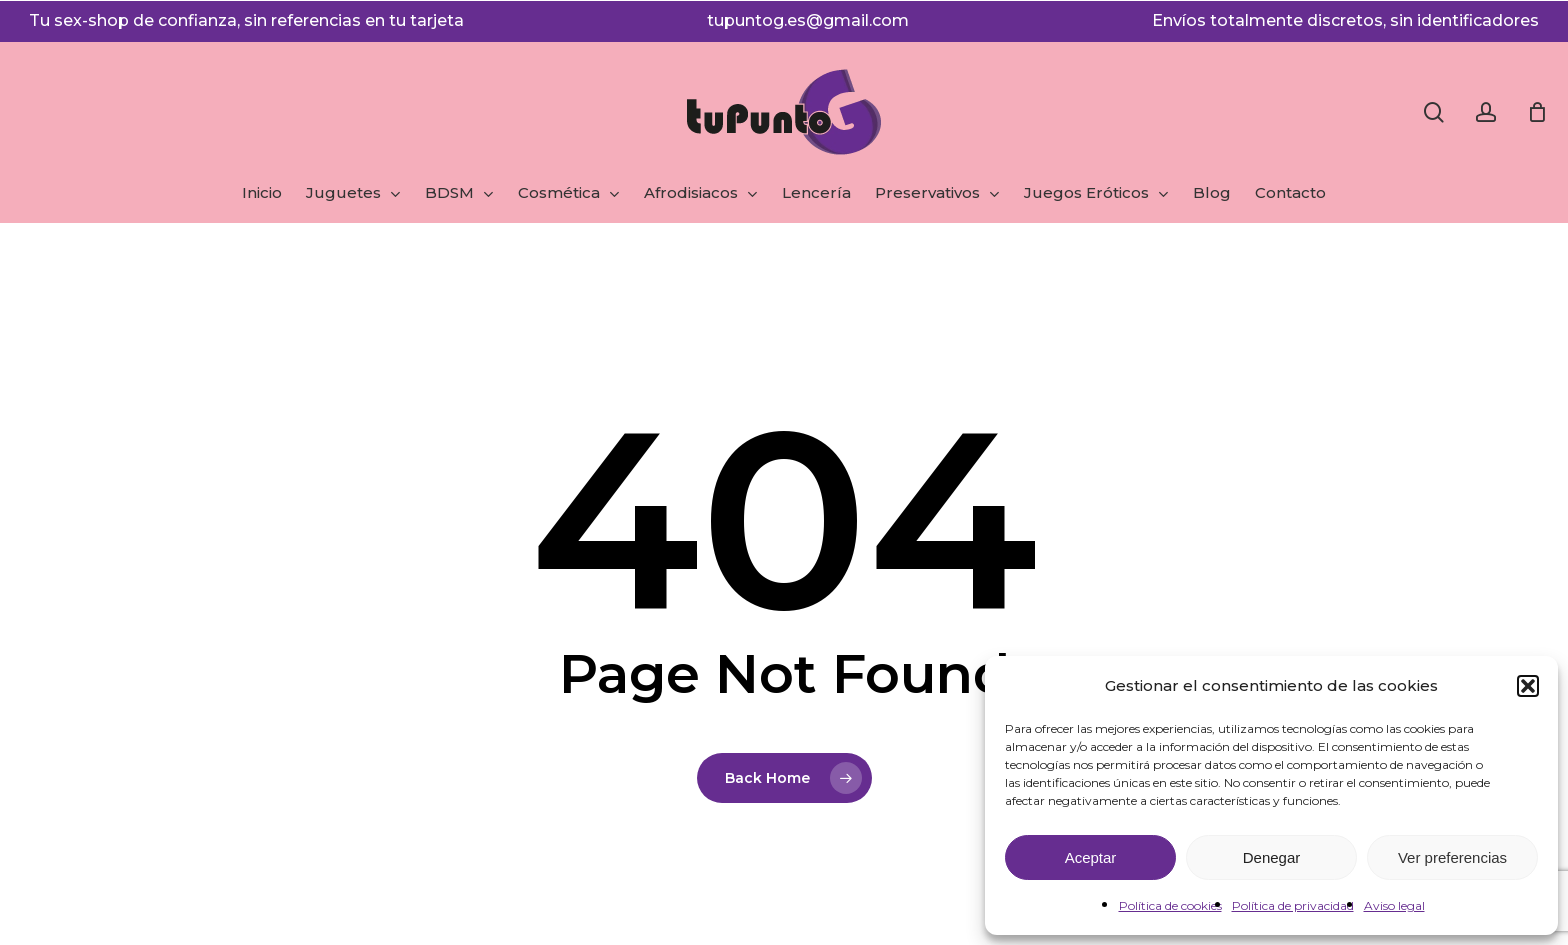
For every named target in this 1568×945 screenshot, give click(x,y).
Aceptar (1091, 857)
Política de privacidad (1293, 905)
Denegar (1272, 857)
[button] (1528, 686)
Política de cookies (1170, 905)
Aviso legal (1394, 905)
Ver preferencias (1452, 857)
